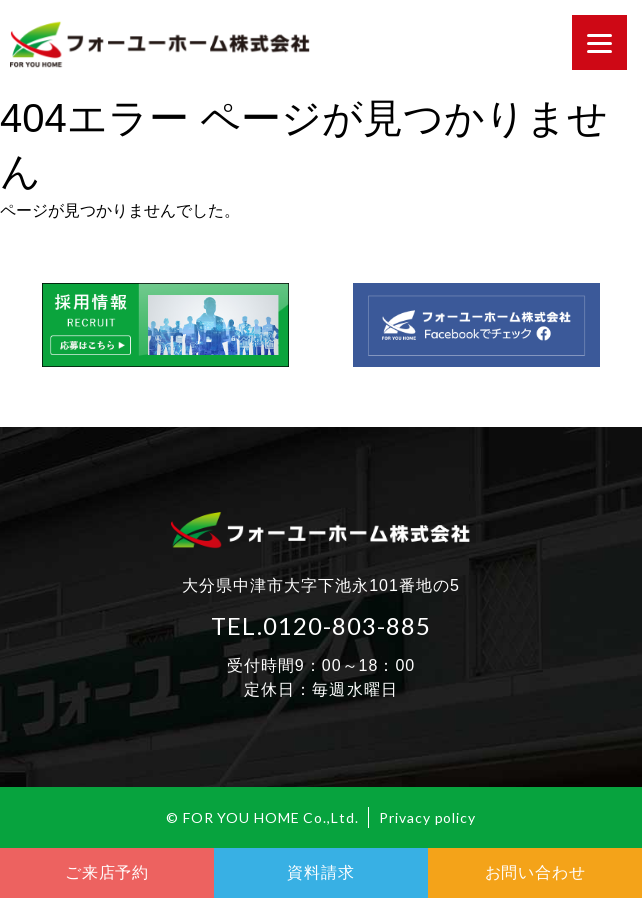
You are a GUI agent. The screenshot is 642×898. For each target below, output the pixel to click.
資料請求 (320, 872)
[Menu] (599, 42)
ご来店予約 (107, 872)
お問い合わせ (535, 872)
